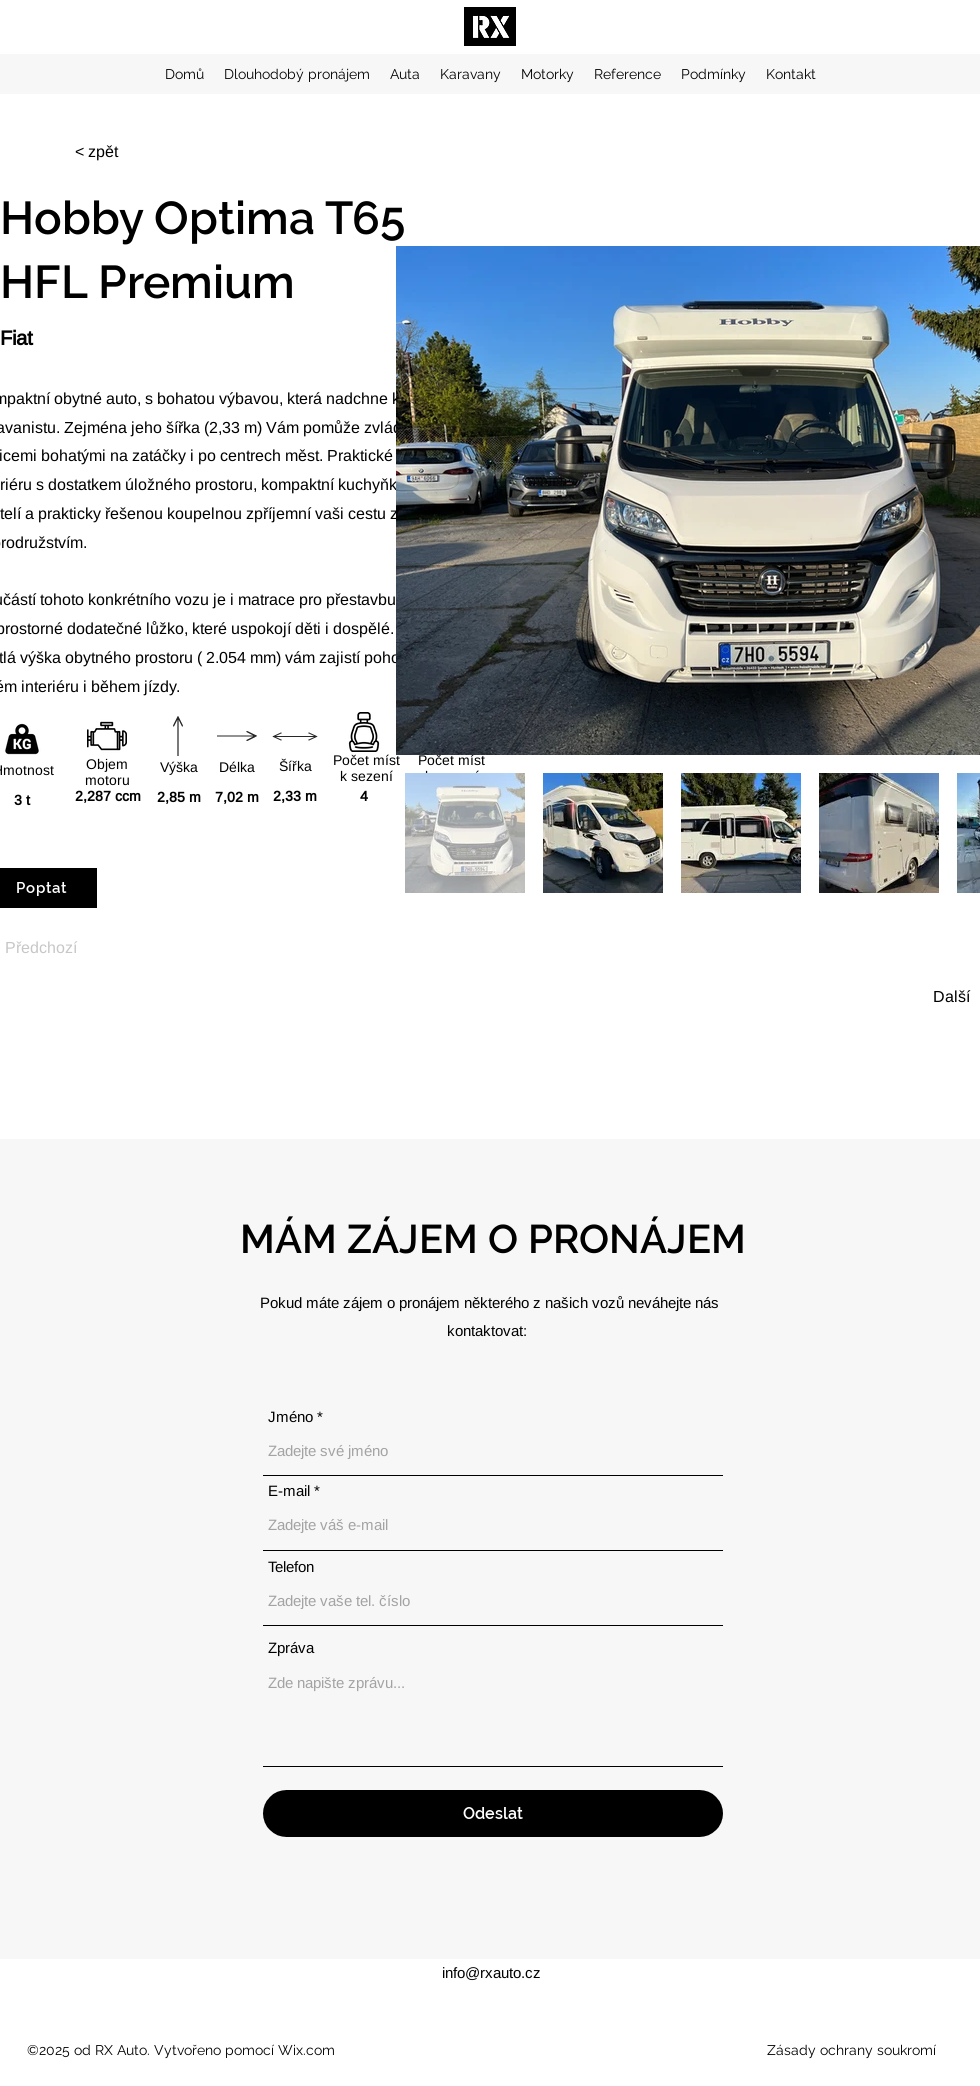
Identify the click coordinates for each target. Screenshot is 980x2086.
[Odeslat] (493, 1813)
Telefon (291, 1566)
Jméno (290, 1416)
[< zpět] (108, 152)
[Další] (945, 997)
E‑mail (289, 1490)
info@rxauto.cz (491, 1972)
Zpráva (291, 1647)
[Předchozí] (41, 947)
